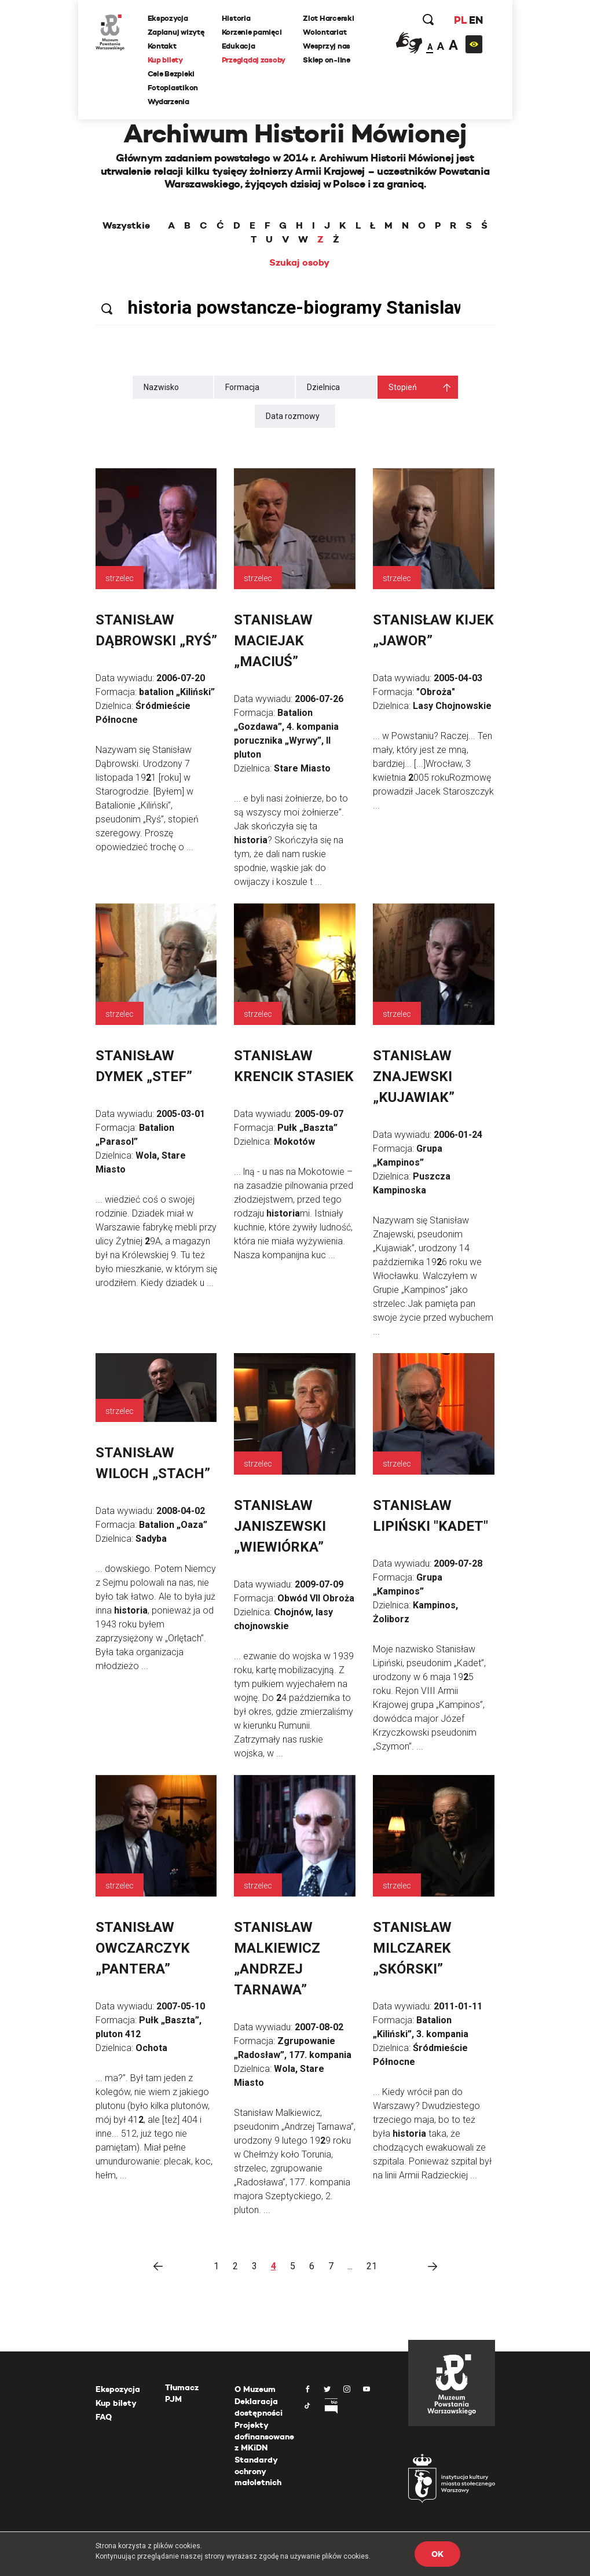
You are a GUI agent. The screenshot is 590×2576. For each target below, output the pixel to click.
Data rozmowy (293, 416)
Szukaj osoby (299, 262)
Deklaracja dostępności (258, 2407)
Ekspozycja (168, 18)
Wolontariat (324, 32)
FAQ (104, 2417)
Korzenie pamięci (252, 32)
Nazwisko (161, 387)
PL (460, 20)
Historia (236, 18)
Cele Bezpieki (171, 74)
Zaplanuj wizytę (176, 32)
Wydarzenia (168, 101)
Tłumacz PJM (182, 2393)
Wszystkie (126, 225)
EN (475, 20)
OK (437, 2554)
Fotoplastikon (173, 88)
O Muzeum (255, 2389)
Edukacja (238, 46)
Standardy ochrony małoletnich (257, 2470)
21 (372, 2266)
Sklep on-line (326, 60)
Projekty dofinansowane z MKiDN (264, 2436)
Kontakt (162, 46)
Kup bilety (165, 60)
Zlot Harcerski (328, 18)
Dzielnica (323, 387)
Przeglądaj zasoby (254, 60)
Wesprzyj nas (326, 46)
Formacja (242, 387)
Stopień (403, 387)
